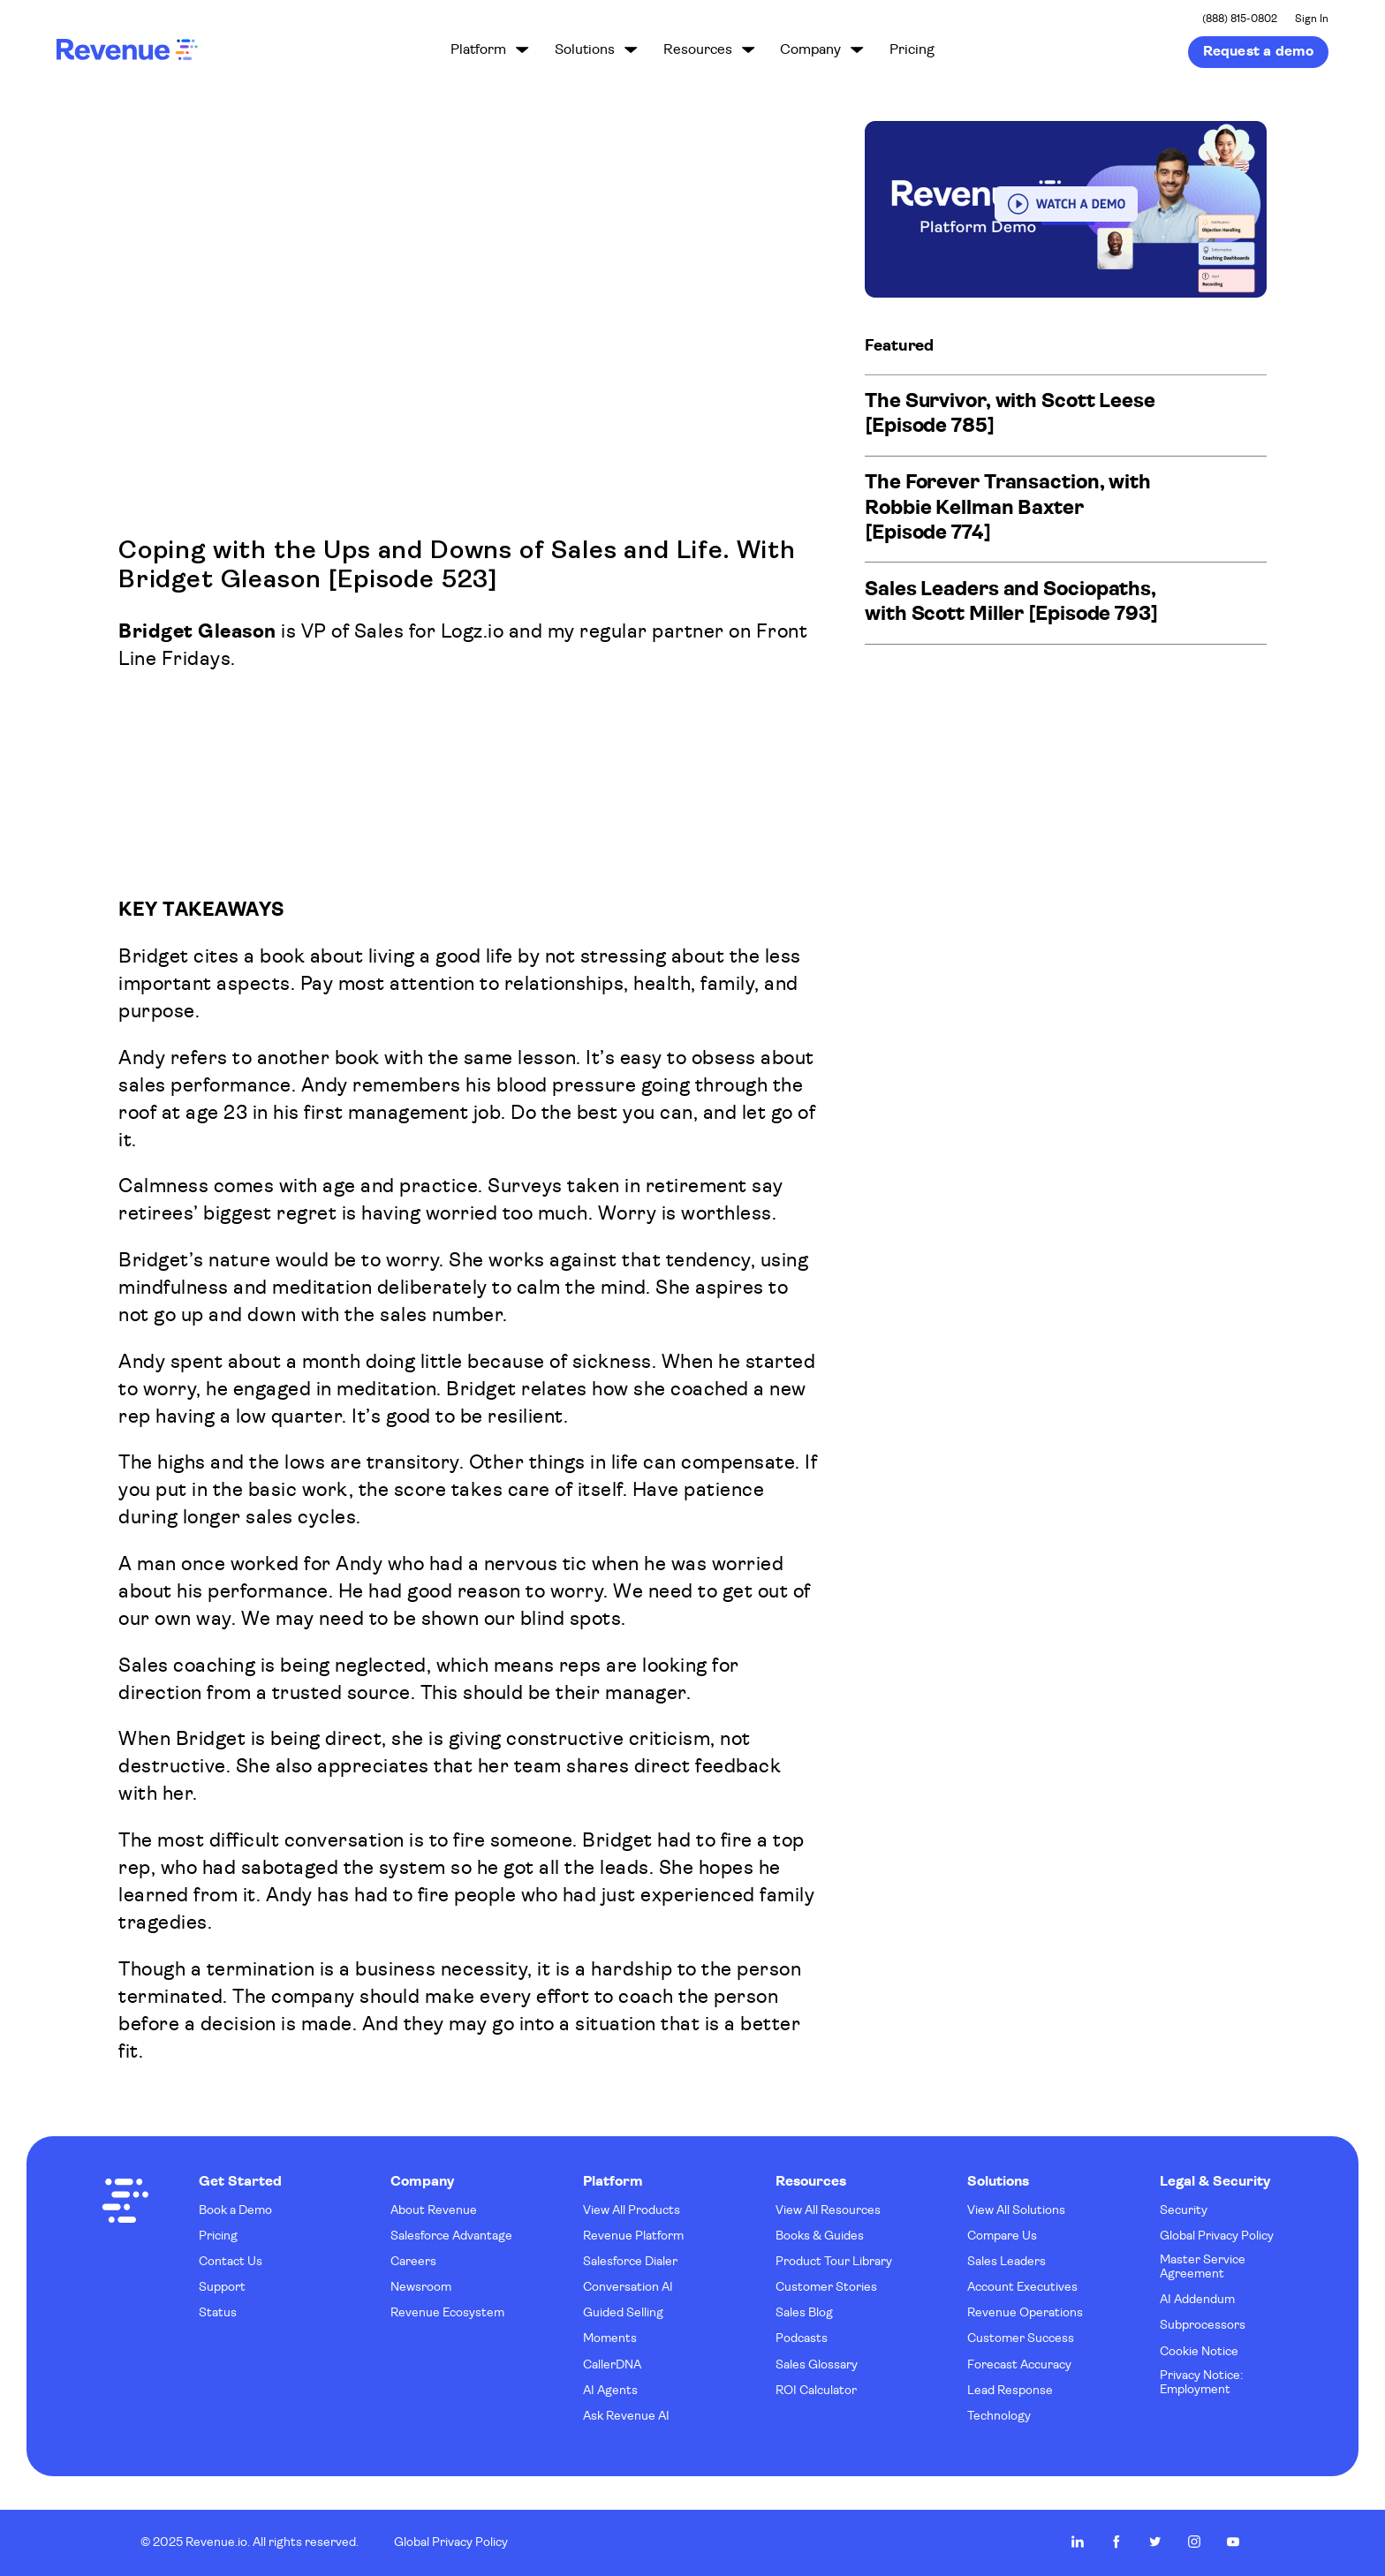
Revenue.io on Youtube (1233, 2541)
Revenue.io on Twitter (1155, 2541)
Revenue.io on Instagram (1194, 2541)
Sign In (1311, 19)
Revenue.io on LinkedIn (1077, 2541)
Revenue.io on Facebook (1116, 2541)
